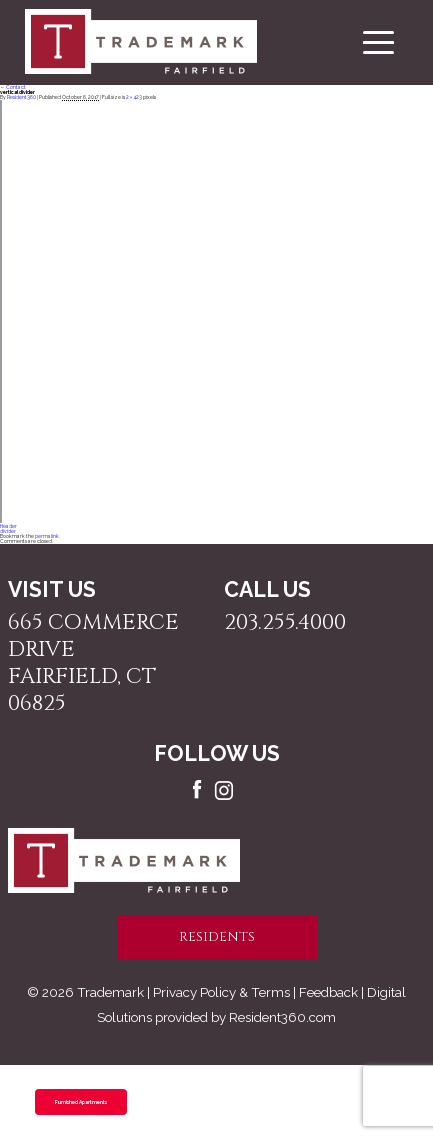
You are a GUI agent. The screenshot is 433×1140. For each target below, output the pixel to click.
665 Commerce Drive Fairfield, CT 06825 (93, 663)
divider (8, 531)
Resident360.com (282, 1017)
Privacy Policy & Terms (221, 992)
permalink (47, 536)
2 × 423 (134, 97)
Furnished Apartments (81, 1102)
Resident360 (21, 97)
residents (217, 937)
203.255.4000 (285, 622)
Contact (13, 87)
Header (8, 526)
